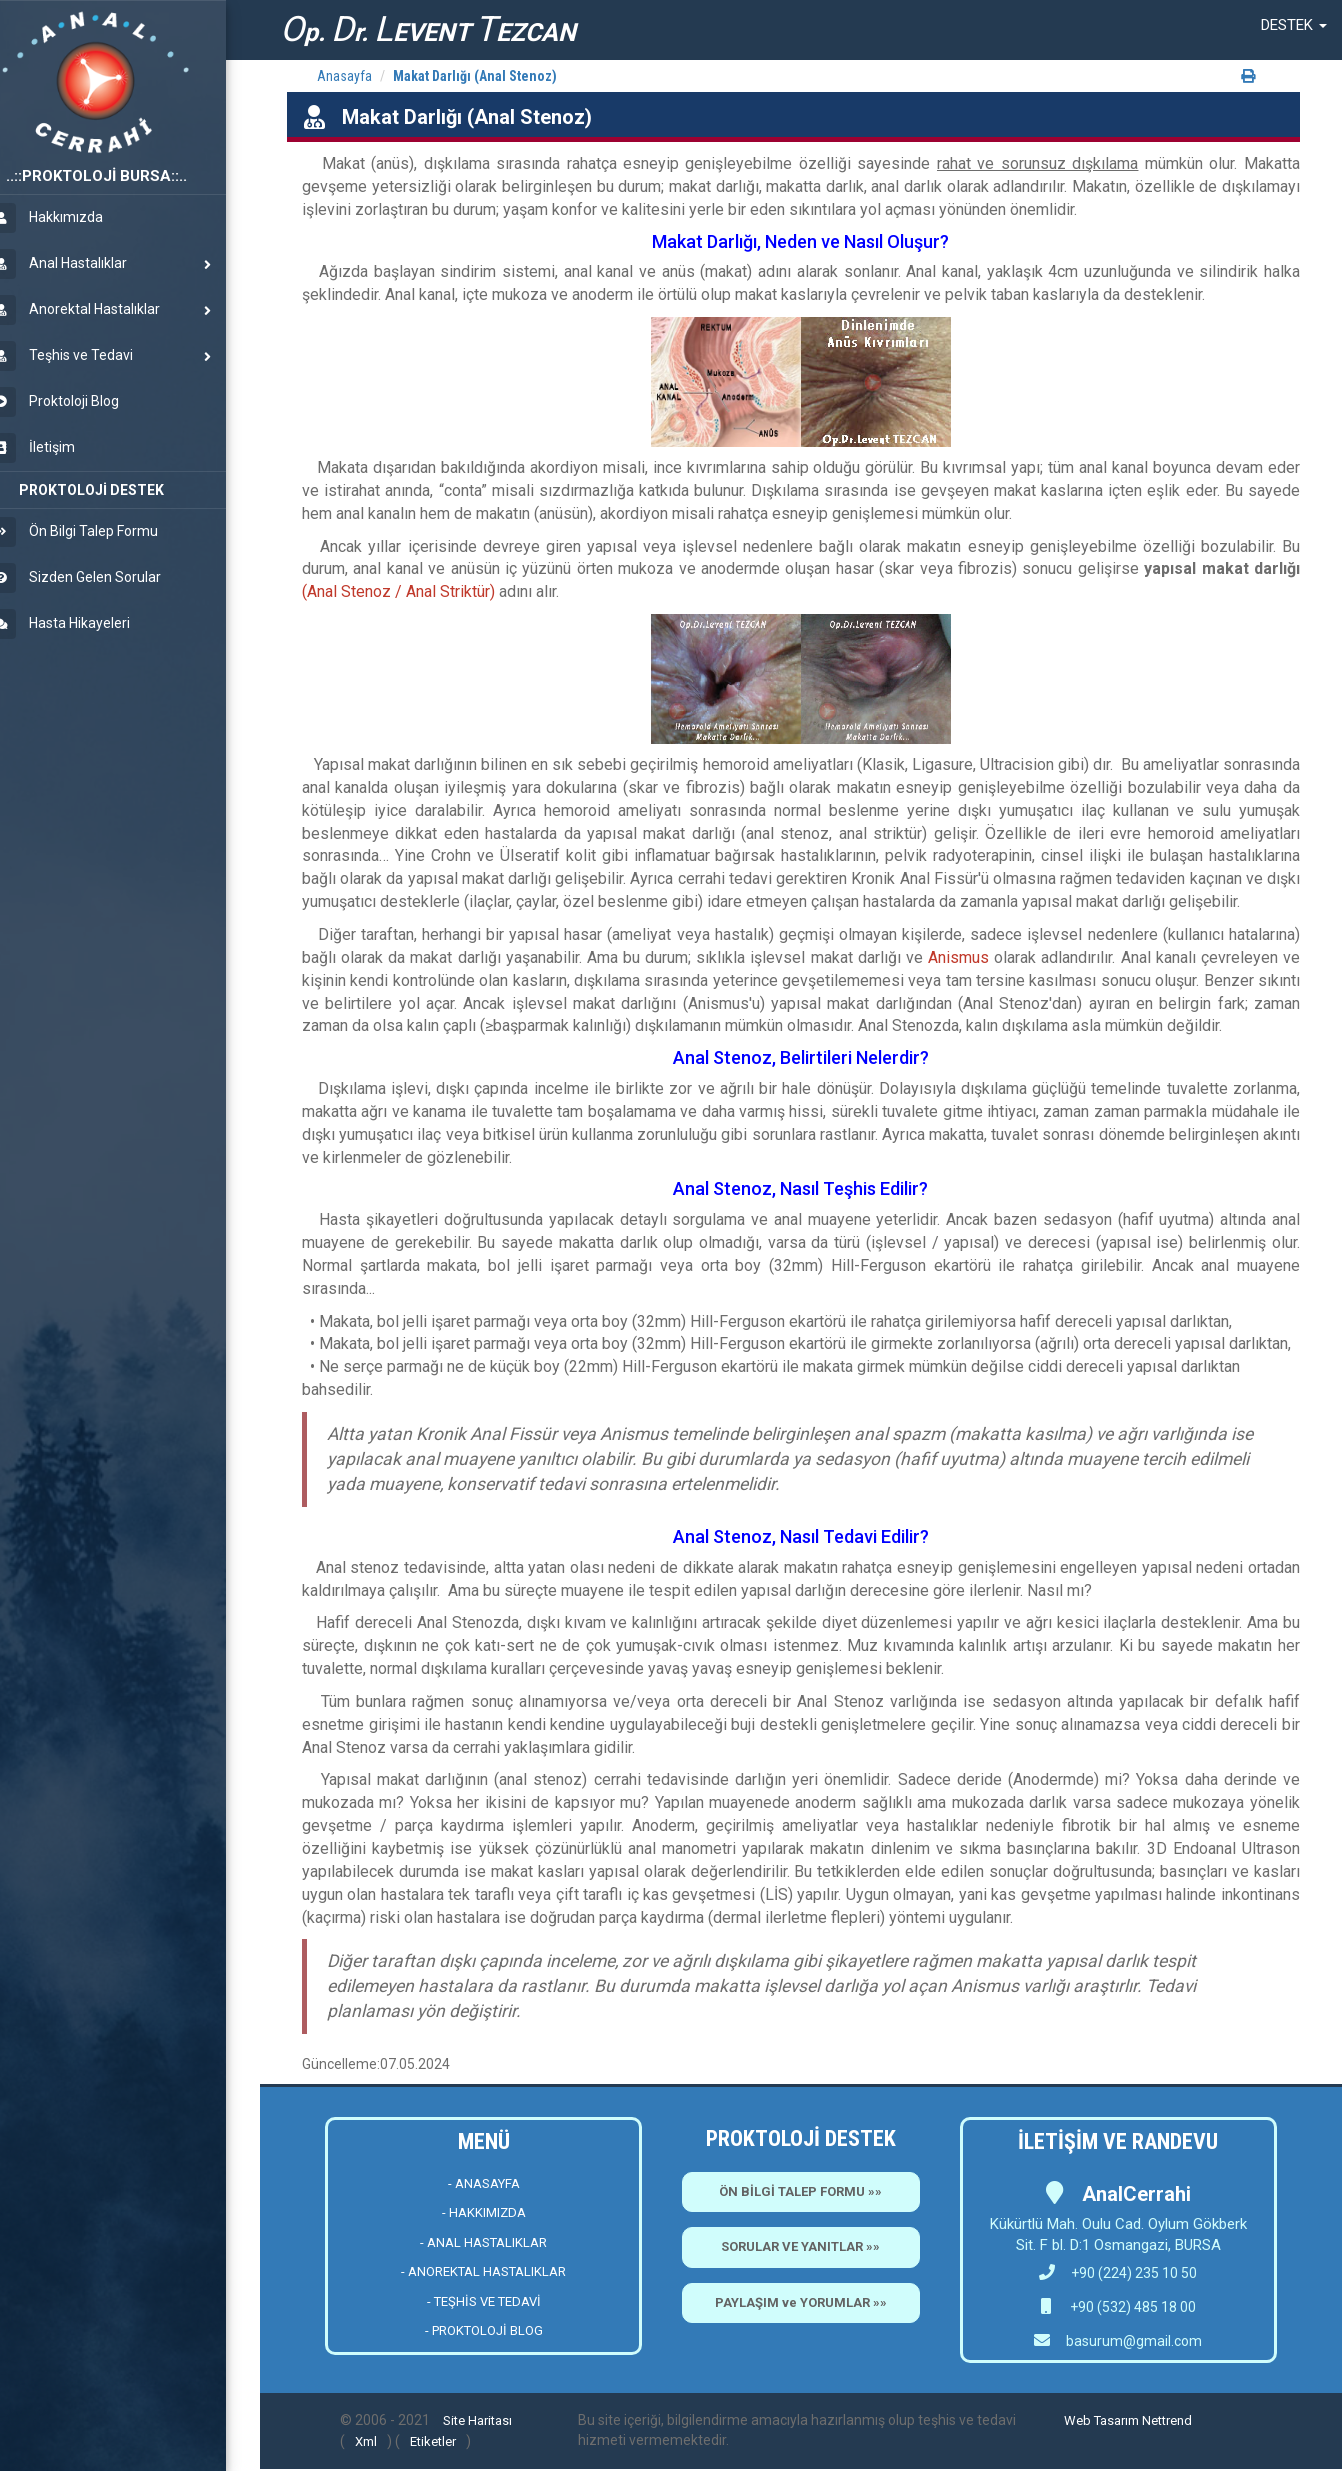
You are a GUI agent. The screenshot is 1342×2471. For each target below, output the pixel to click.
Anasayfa (344, 76)
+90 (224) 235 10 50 (1118, 2273)
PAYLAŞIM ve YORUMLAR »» (801, 2302)
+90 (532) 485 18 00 (1131, 2307)
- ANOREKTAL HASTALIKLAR (483, 2271)
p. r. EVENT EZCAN (428, 29)
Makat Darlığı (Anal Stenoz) (475, 76)
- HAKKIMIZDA (484, 2212)
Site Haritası (477, 2420)
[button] (1294, 25)
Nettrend (1167, 2420)
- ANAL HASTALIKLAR (483, 2242)
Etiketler (433, 2441)
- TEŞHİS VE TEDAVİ (484, 2301)
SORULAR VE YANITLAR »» (800, 2246)
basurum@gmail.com (1134, 2341)
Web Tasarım (1101, 2420)
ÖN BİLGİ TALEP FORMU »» (800, 2191)
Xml (366, 2441)
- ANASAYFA (484, 2183)
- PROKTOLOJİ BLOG (484, 2330)
